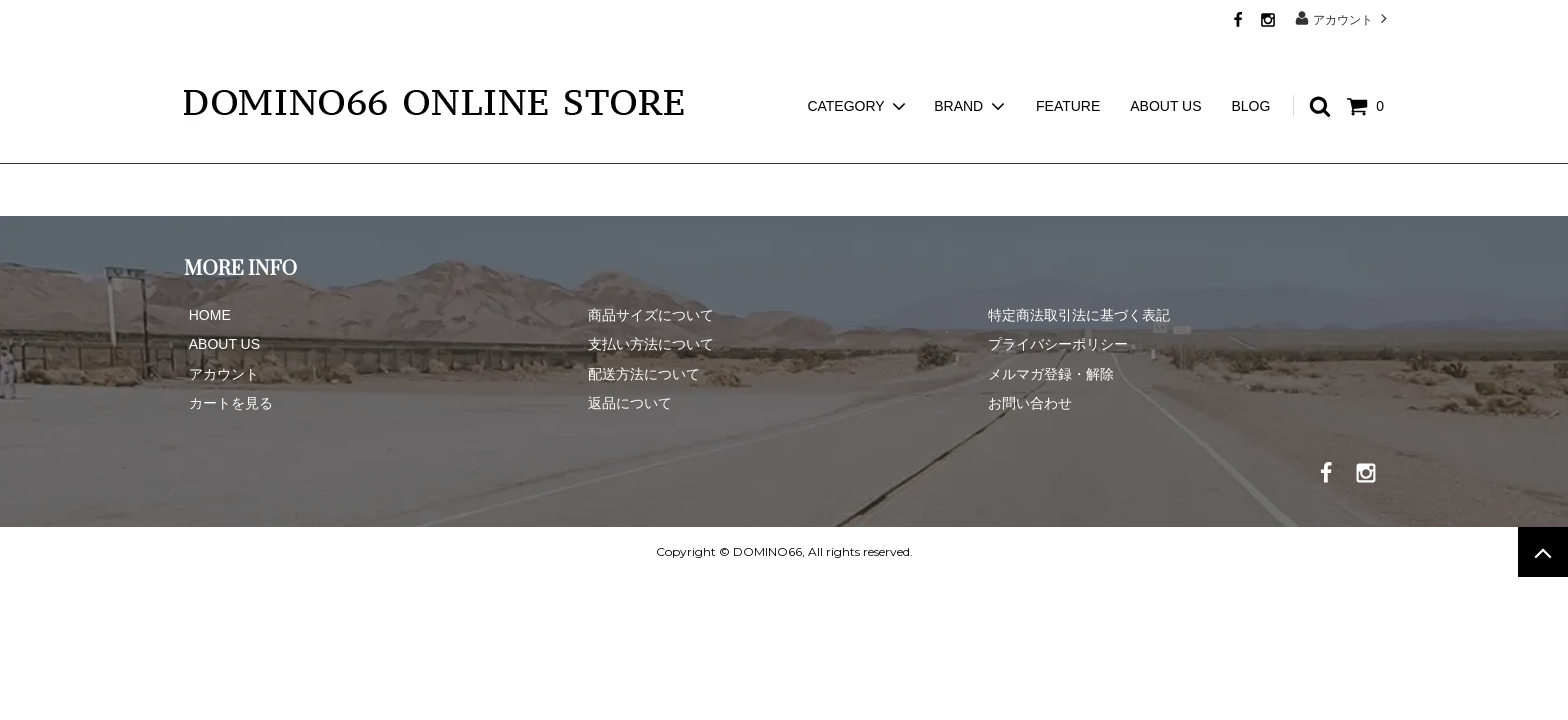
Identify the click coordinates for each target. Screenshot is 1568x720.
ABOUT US (1165, 70)
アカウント (1343, 18)
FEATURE (1068, 70)
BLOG (1250, 70)
